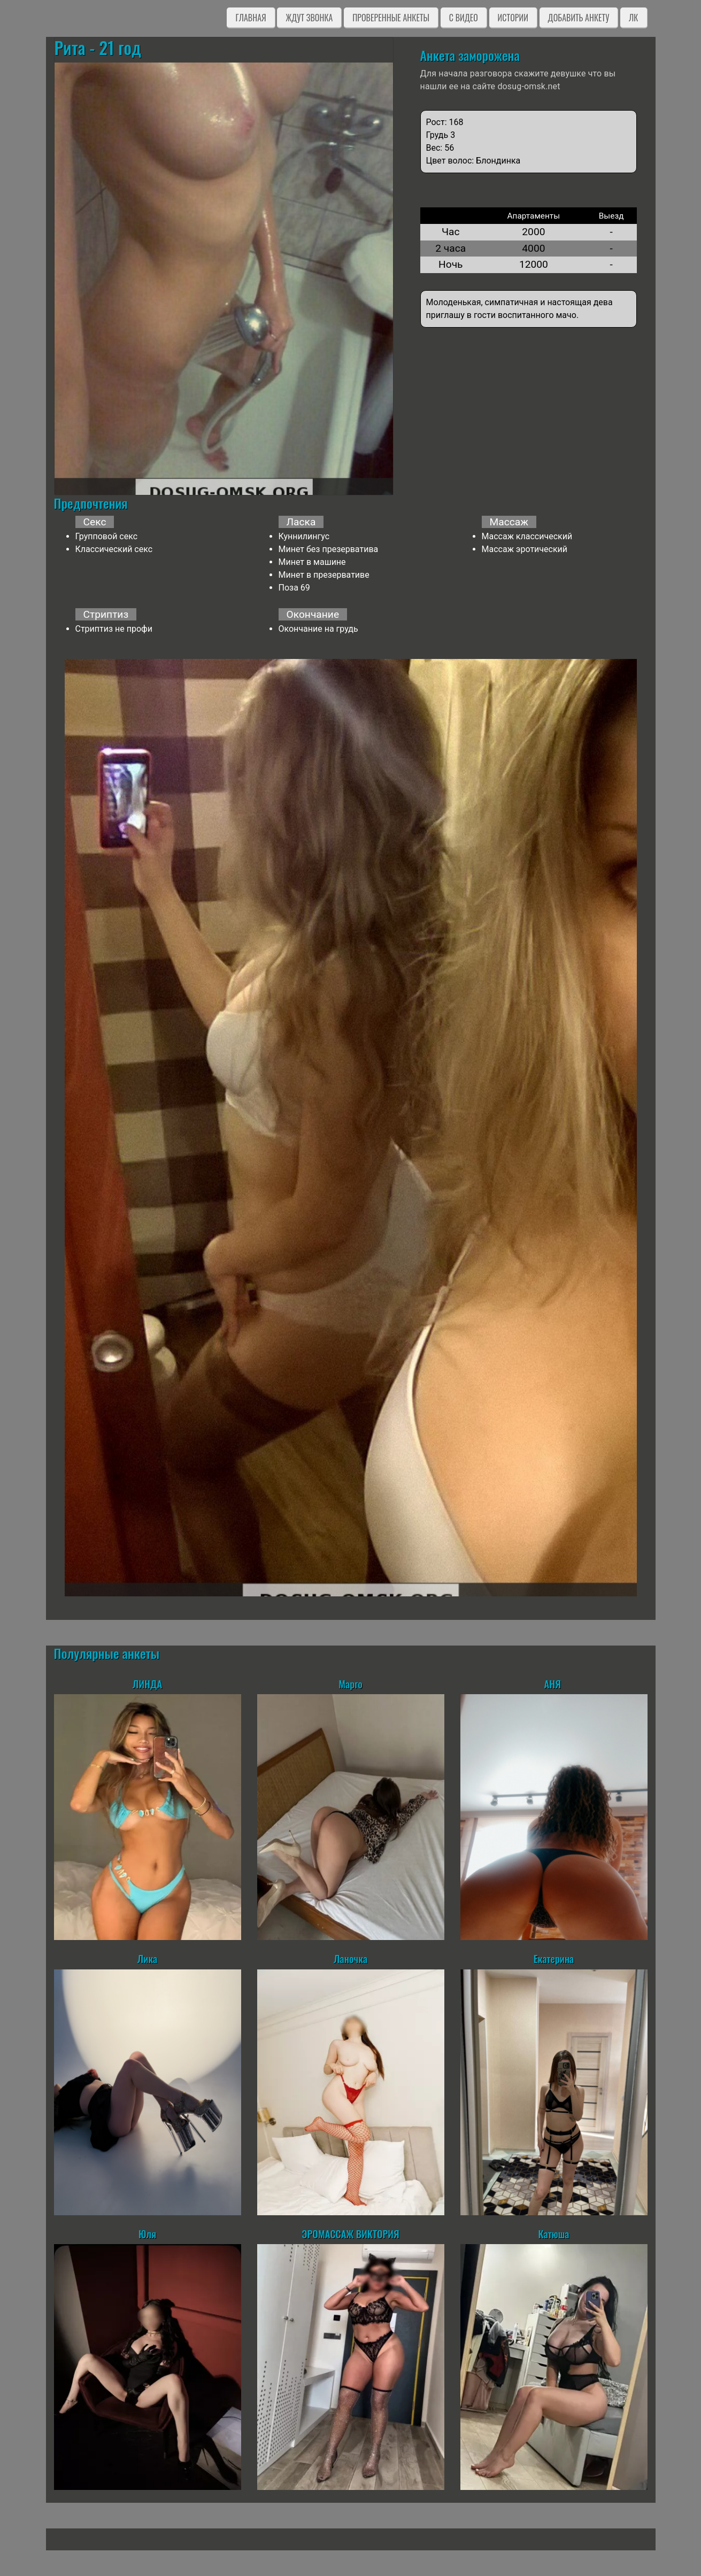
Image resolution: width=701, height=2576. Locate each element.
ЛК (633, 17)
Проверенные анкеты (390, 17)
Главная (250, 17)
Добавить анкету (579, 17)
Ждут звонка (309, 17)
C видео (463, 17)
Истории (513, 17)
